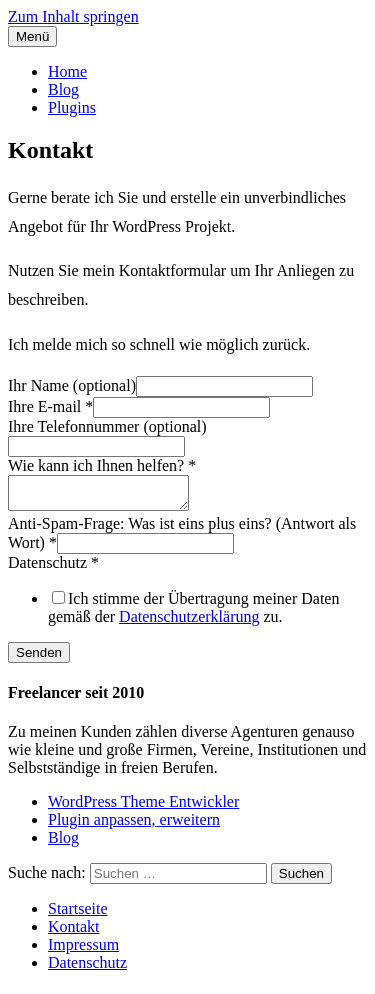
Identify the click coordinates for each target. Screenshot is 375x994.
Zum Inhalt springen (73, 16)
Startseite (78, 914)
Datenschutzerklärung (189, 622)
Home (67, 71)
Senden (39, 658)
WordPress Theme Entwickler (143, 807)
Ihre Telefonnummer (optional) (107, 426)
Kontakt (74, 932)
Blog (63, 89)
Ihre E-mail (50, 406)
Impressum (83, 950)
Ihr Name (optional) (72, 385)
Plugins (72, 107)
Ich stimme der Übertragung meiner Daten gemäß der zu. (193, 613)
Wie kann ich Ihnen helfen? (102, 465)
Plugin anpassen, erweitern (134, 825)
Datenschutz (53, 568)
